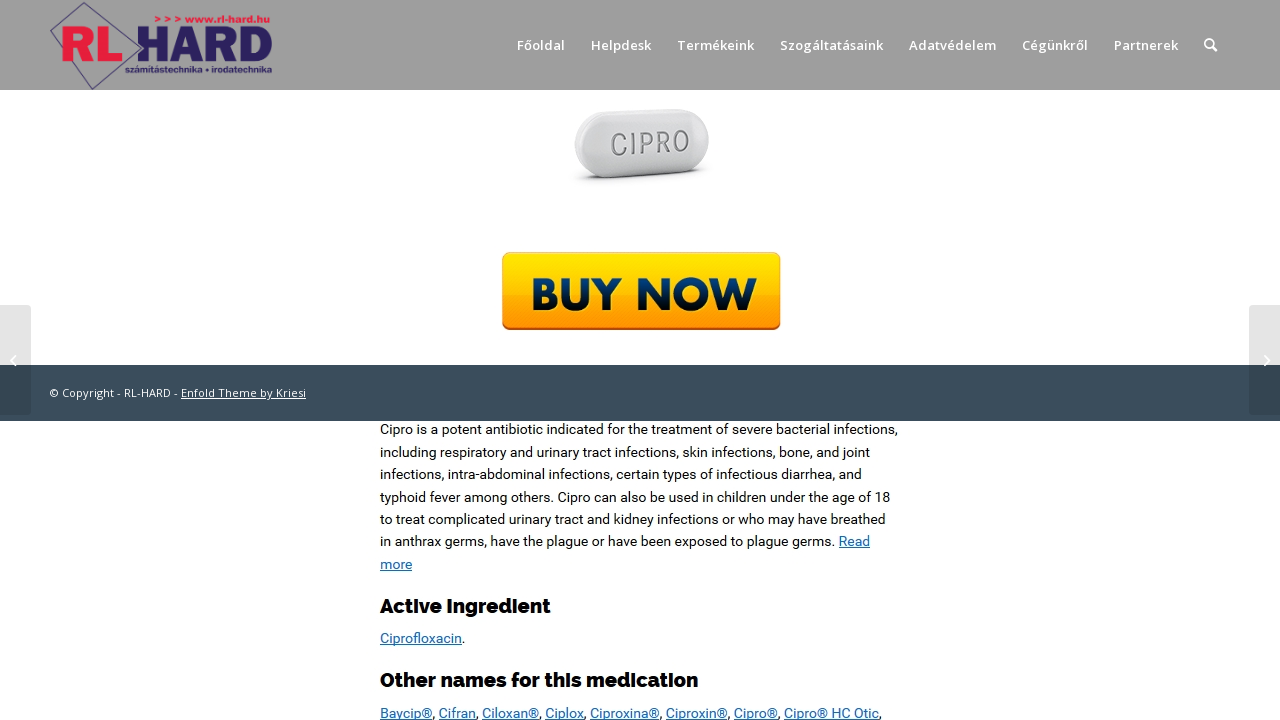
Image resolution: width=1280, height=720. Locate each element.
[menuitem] (541, 45)
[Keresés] (1210, 45)
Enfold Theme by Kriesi (243, 392)
